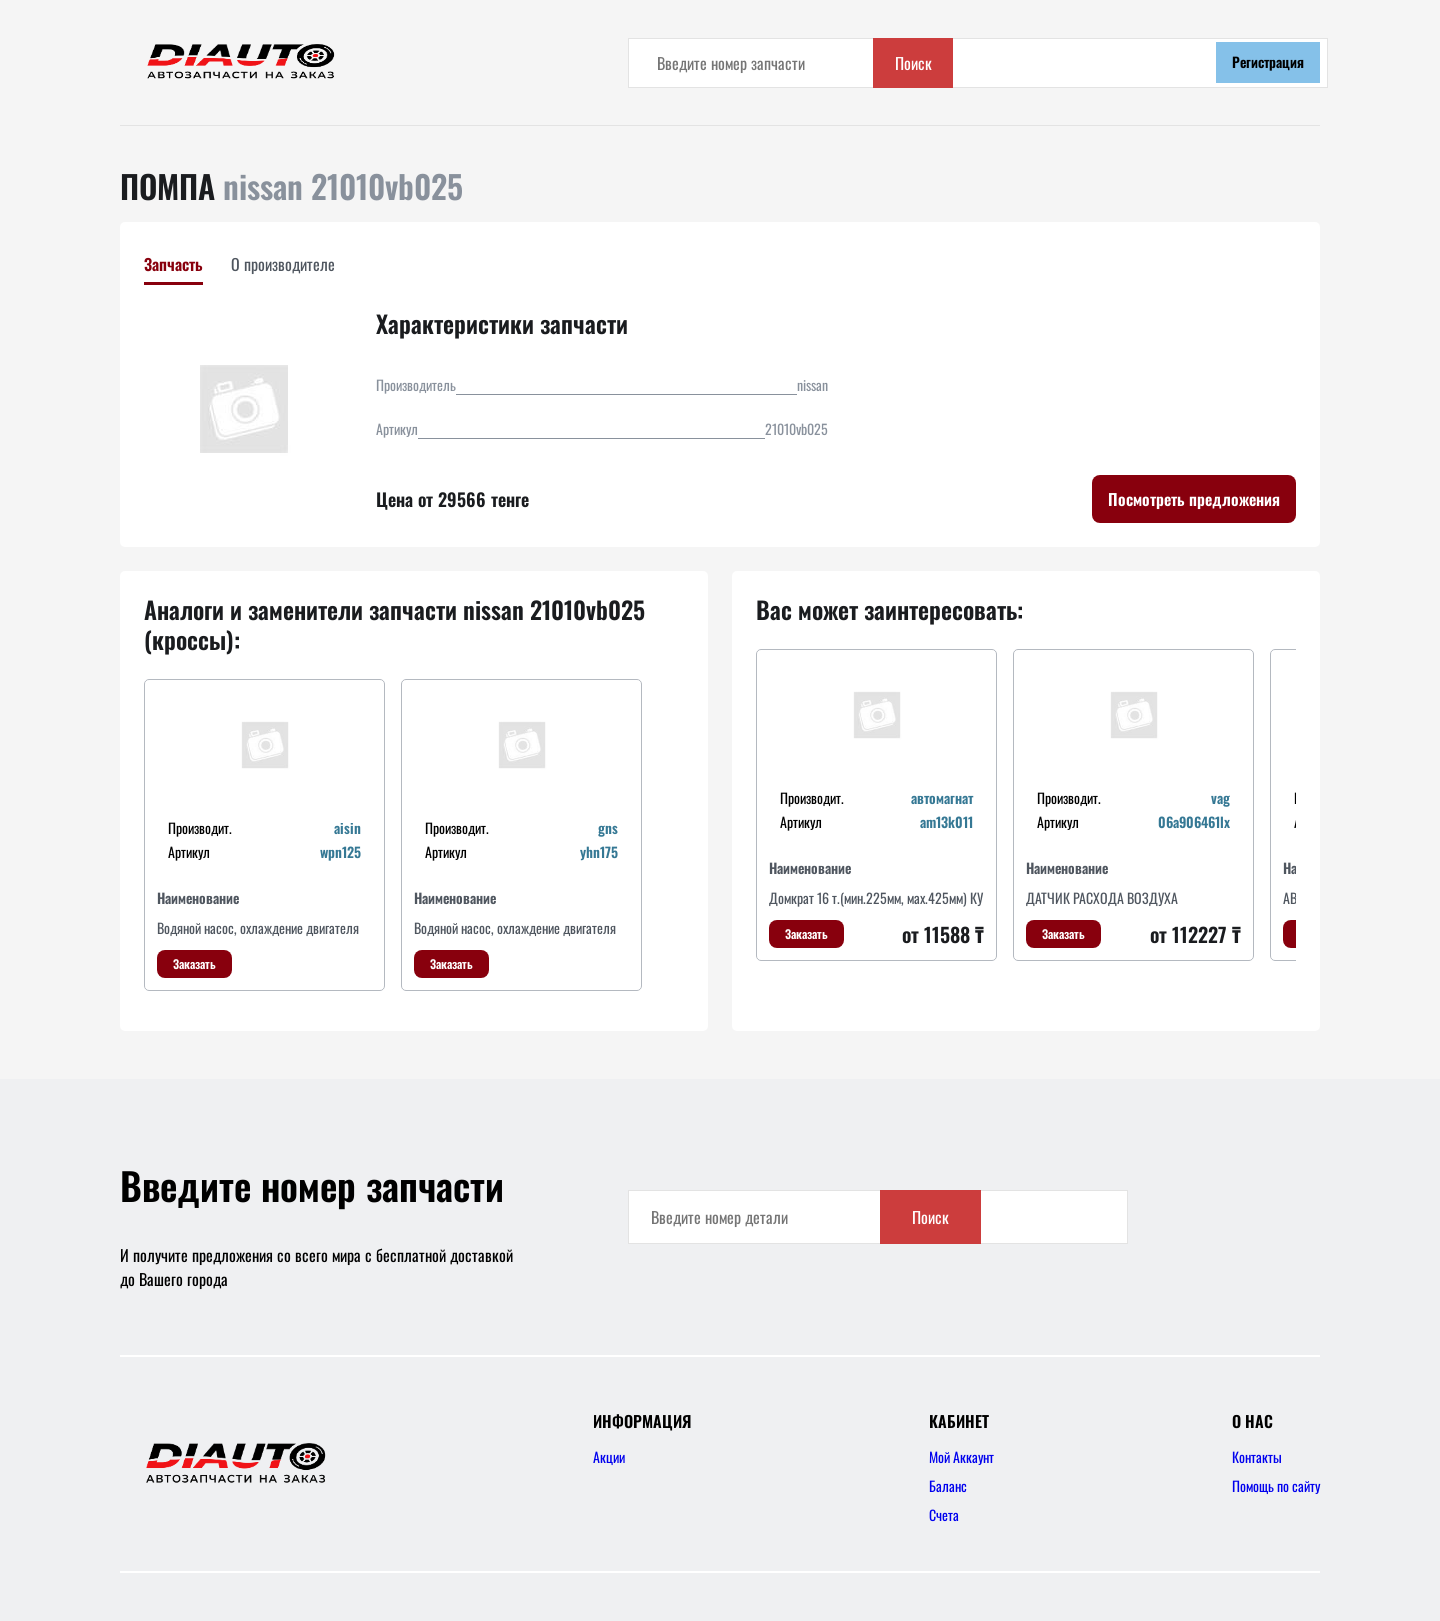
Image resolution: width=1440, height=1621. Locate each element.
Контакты (1257, 1456)
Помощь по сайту (1276, 1485)
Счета (944, 1514)
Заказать (194, 963)
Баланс (948, 1485)
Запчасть (173, 264)
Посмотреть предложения (1194, 499)
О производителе (283, 264)
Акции (609, 1456)
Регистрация (1268, 61)
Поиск (1140, 63)
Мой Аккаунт (961, 1456)
